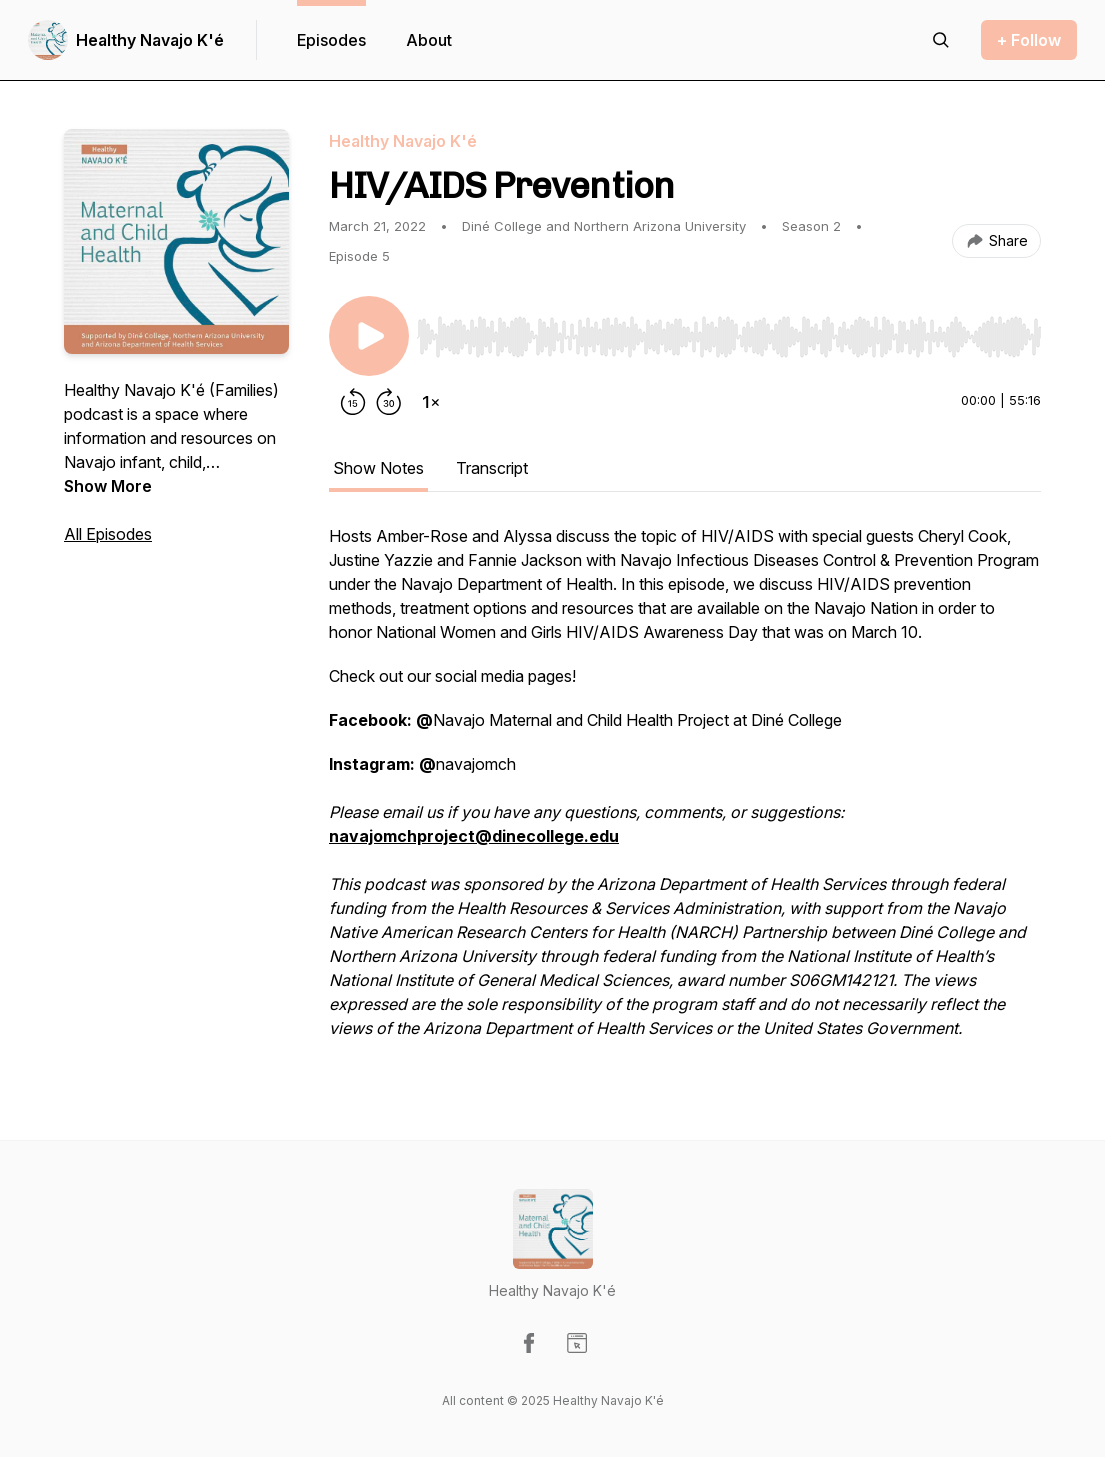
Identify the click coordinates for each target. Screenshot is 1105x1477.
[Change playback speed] (431, 402)
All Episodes (108, 534)
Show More (108, 486)
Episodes (331, 40)
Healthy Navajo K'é (150, 40)
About (429, 40)
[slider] (729, 337)
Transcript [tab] (492, 468)
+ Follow (1029, 40)
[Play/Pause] (369, 336)
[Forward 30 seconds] (389, 402)
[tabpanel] (685, 792)
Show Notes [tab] (378, 468)
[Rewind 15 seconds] (353, 402)
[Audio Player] (729, 331)
